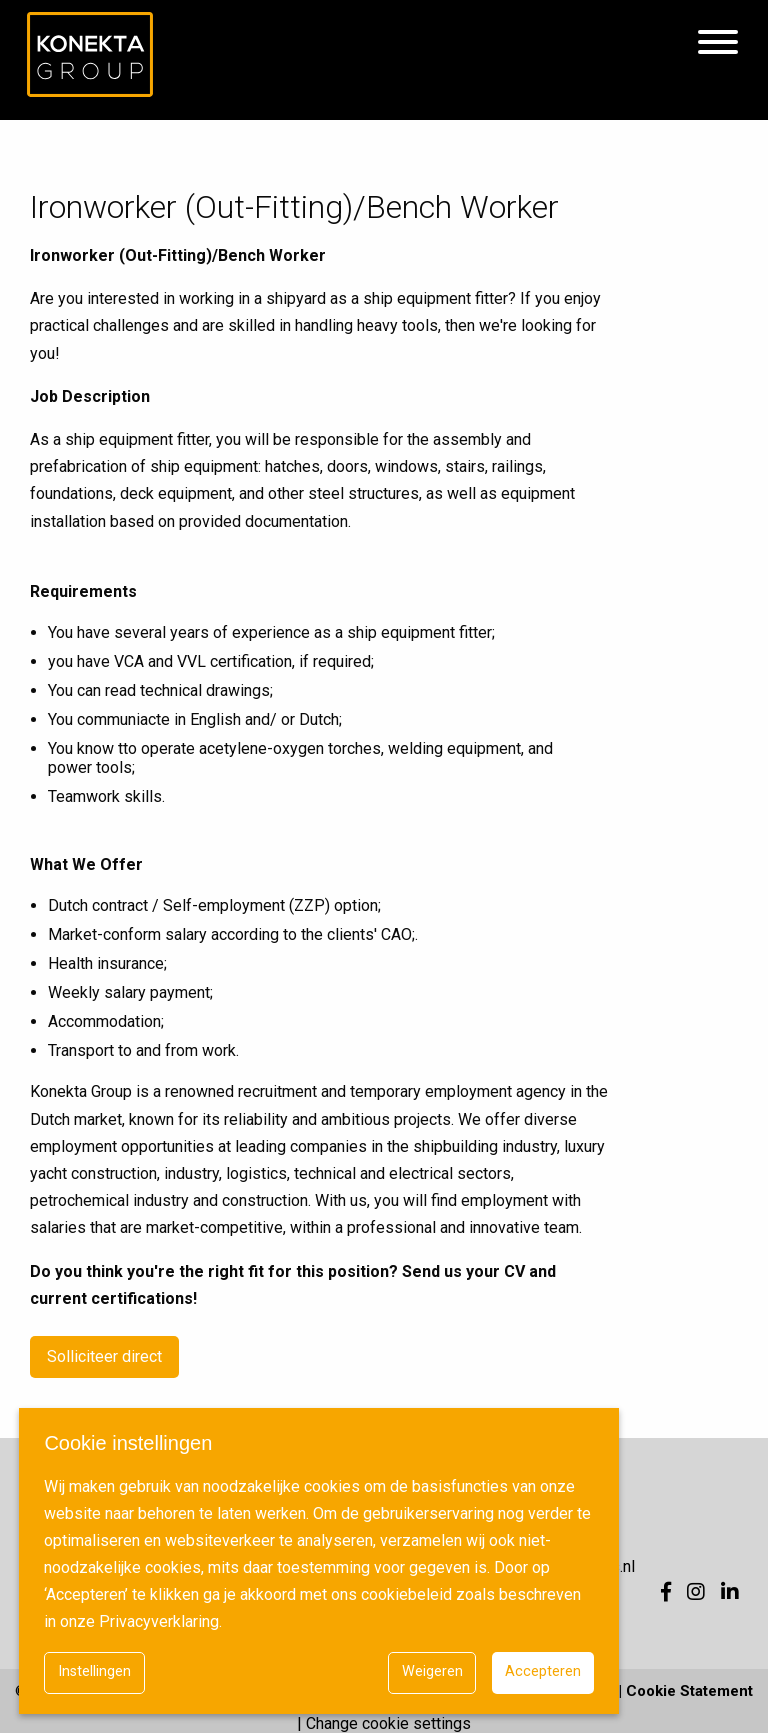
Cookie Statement (689, 1691)
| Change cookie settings (384, 1724)
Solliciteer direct (104, 1356)
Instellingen (94, 1671)
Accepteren (543, 1671)
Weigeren (432, 1671)
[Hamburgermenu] (718, 43)
